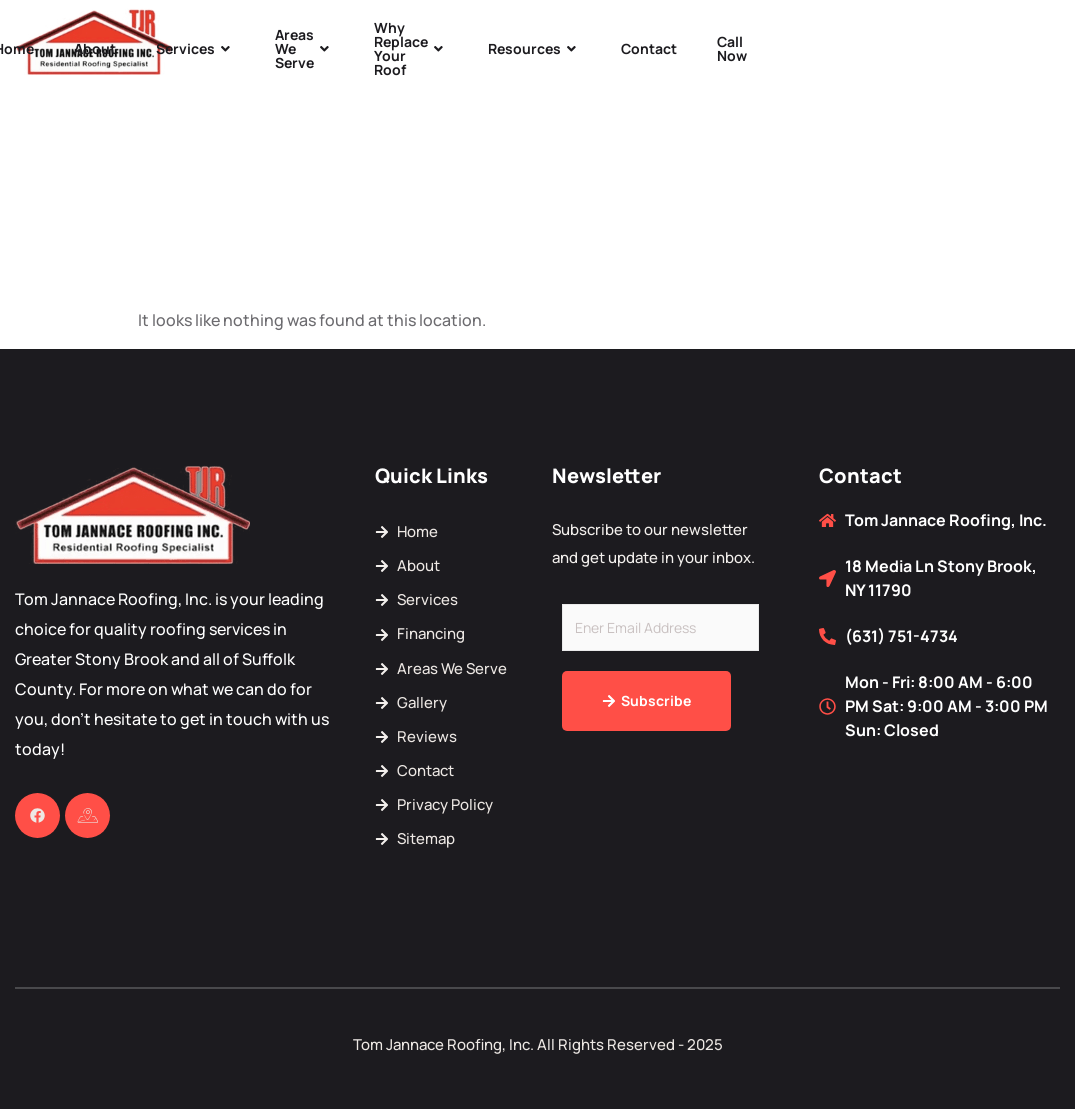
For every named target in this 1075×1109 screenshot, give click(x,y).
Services (195, 48)
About (95, 48)
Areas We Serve (304, 48)
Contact (649, 48)
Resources (534, 48)
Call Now (732, 48)
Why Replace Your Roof (411, 48)
